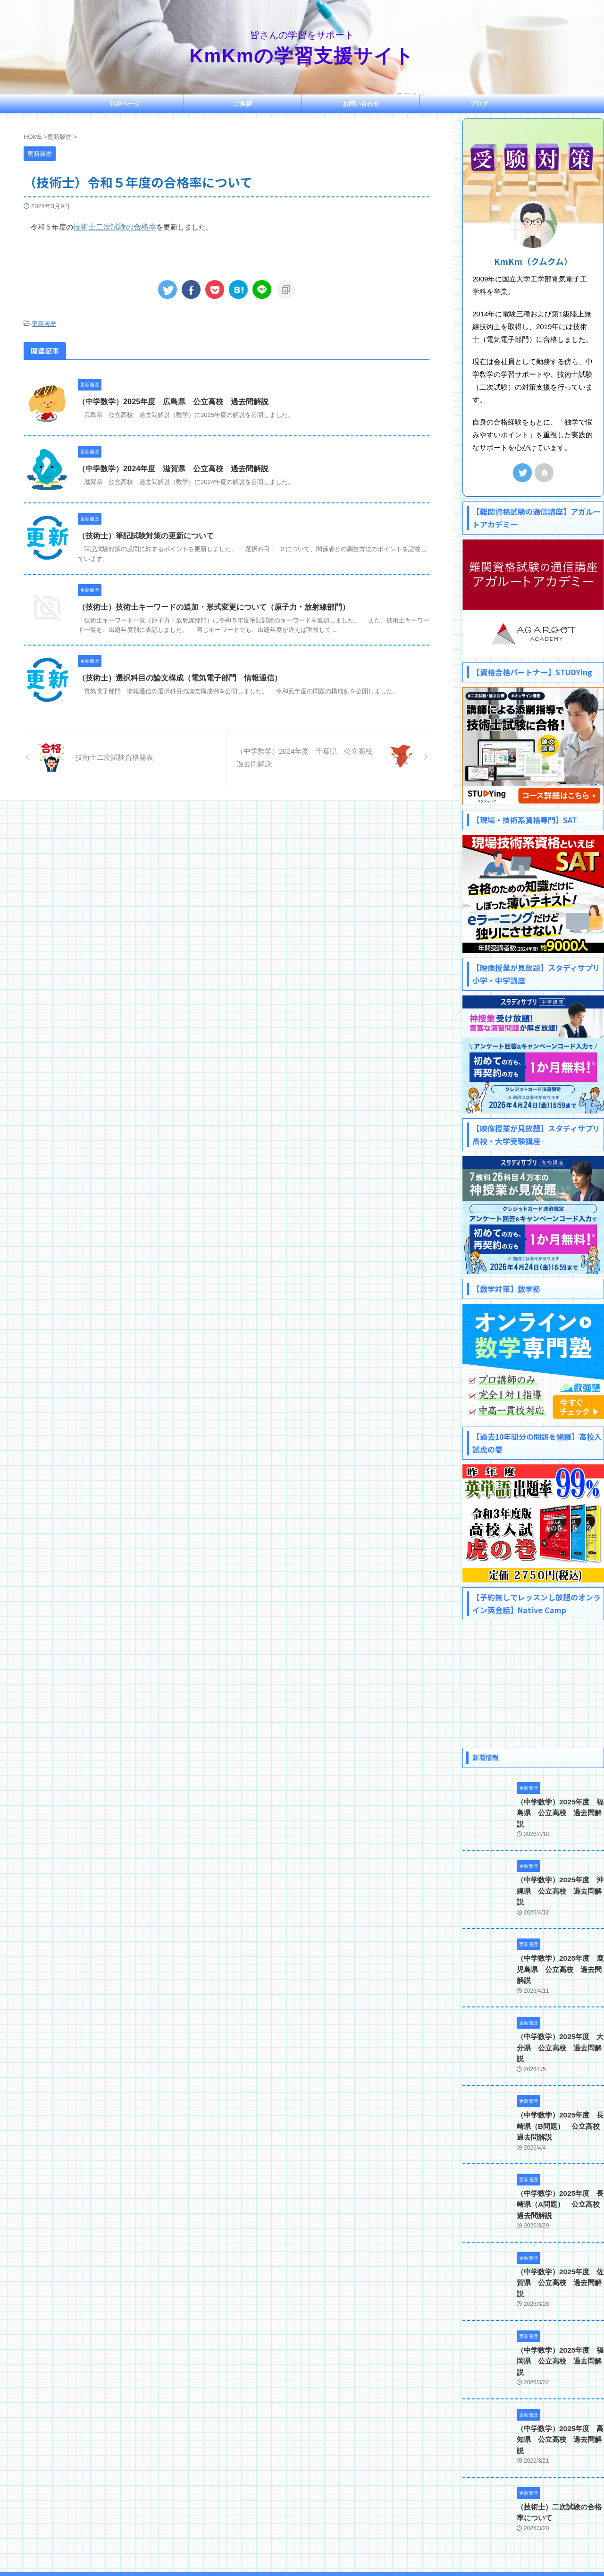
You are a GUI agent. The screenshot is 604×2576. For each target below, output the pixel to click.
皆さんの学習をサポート (302, 2532)
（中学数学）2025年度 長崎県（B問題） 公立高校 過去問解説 (559, 2089)
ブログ (479, 103)
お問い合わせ (361, 103)
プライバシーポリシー (337, 2514)
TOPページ (125, 103)
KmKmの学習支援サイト (302, 55)
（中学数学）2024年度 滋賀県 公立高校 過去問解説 (173, 468)
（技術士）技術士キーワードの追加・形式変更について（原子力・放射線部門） (214, 606)
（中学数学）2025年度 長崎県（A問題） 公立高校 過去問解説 (559, 2166)
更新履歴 (44, 323)
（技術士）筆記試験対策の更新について (146, 535)
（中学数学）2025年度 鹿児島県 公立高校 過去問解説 (560, 1946)
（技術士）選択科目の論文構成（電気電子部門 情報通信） (180, 677)
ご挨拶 (243, 103)
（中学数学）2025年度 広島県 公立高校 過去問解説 (173, 401)
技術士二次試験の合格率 (112, 226)
